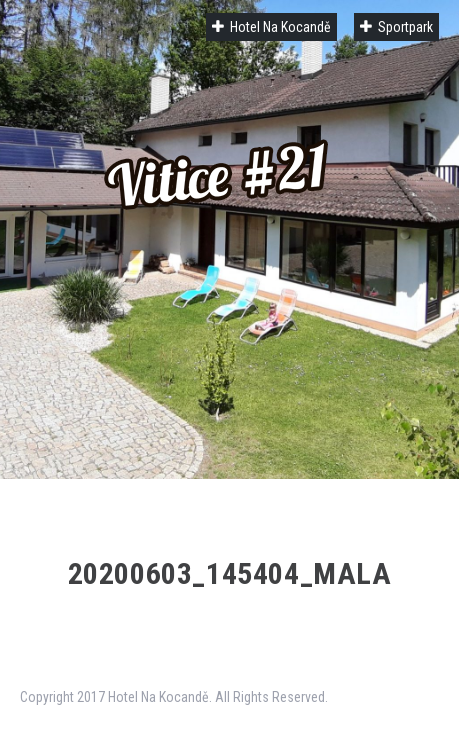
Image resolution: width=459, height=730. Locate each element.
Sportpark (396, 27)
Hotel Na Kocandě (271, 27)
